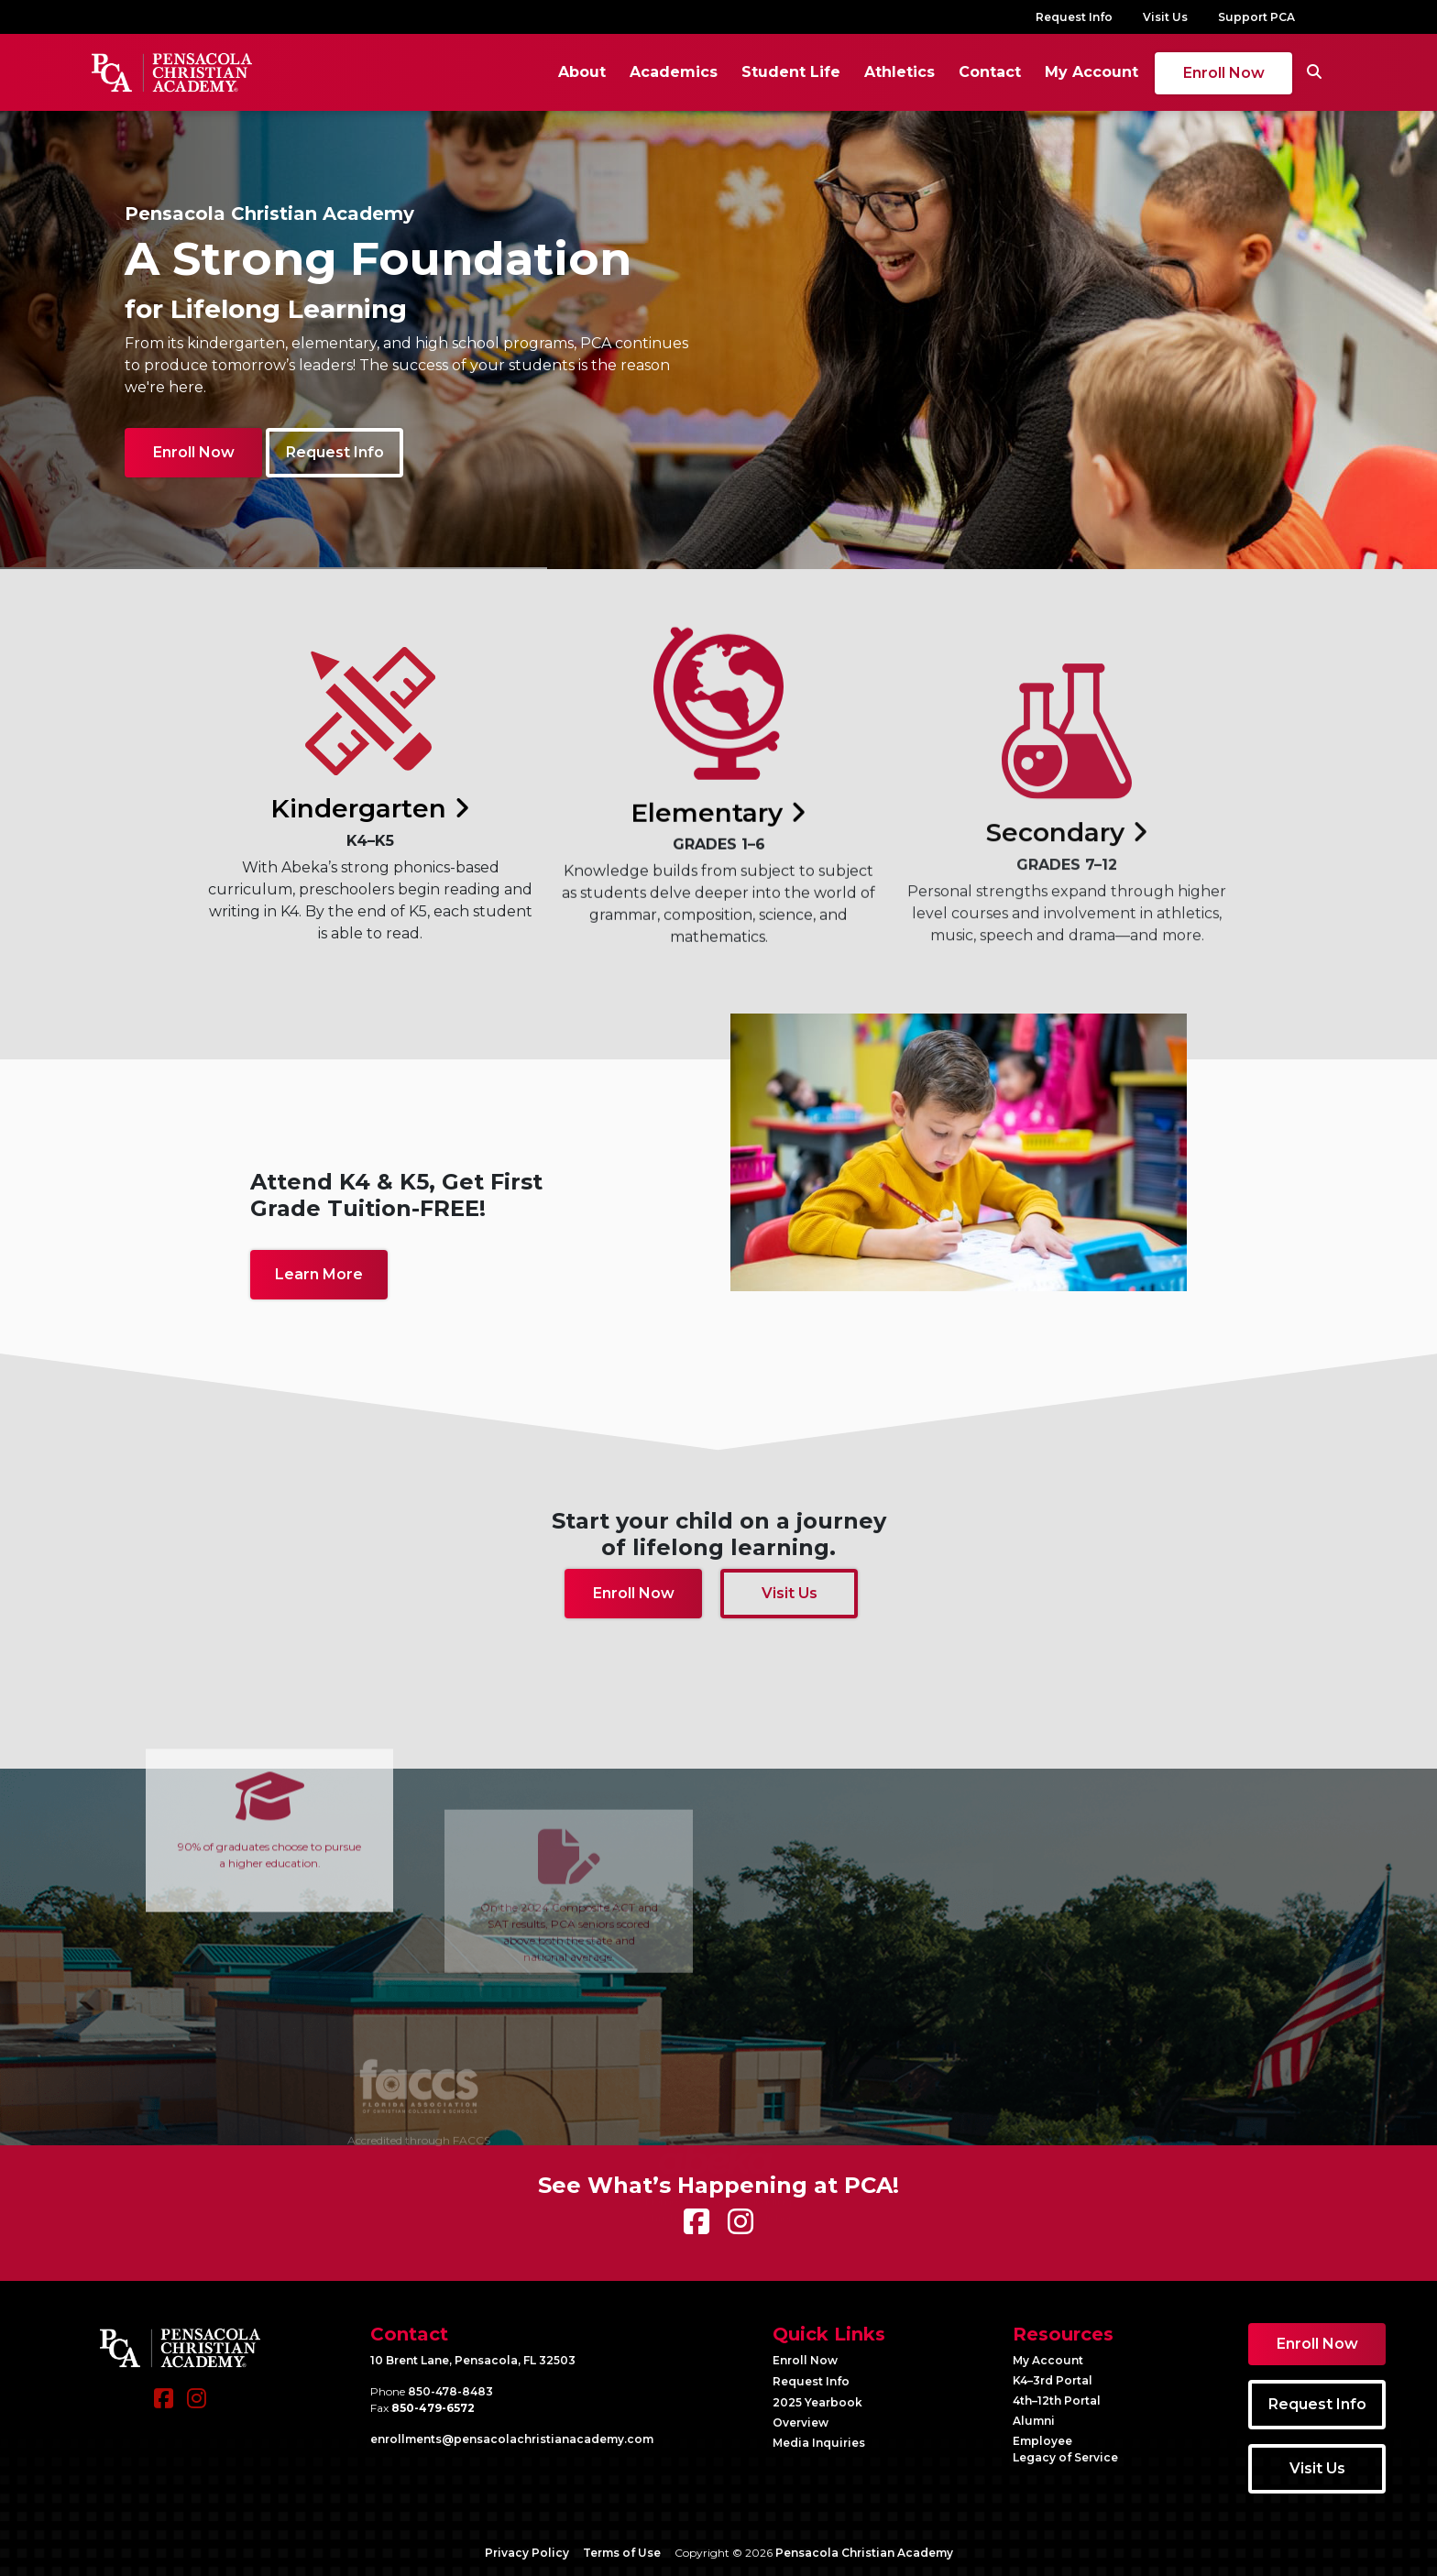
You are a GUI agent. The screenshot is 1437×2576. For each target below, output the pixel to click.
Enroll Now (1224, 73)
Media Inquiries (819, 2443)
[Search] (1314, 72)
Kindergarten (370, 846)
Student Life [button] (790, 72)
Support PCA (1256, 17)
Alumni (1034, 2421)
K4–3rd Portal (1052, 2380)
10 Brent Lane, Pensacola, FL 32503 (473, 2360)
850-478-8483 (450, 2391)
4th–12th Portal (1057, 2400)
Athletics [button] (899, 72)
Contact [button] (990, 72)
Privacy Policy (527, 2553)
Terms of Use (622, 2553)
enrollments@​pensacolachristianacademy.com (511, 2439)
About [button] (582, 72)
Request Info (1074, 17)
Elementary (718, 916)
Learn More (319, 1274)
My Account (1091, 72)
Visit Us (1165, 17)
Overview (800, 2422)
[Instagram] (196, 2407)
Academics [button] (674, 72)
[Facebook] (163, 2407)
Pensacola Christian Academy (864, 2553)
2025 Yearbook (817, 2402)
